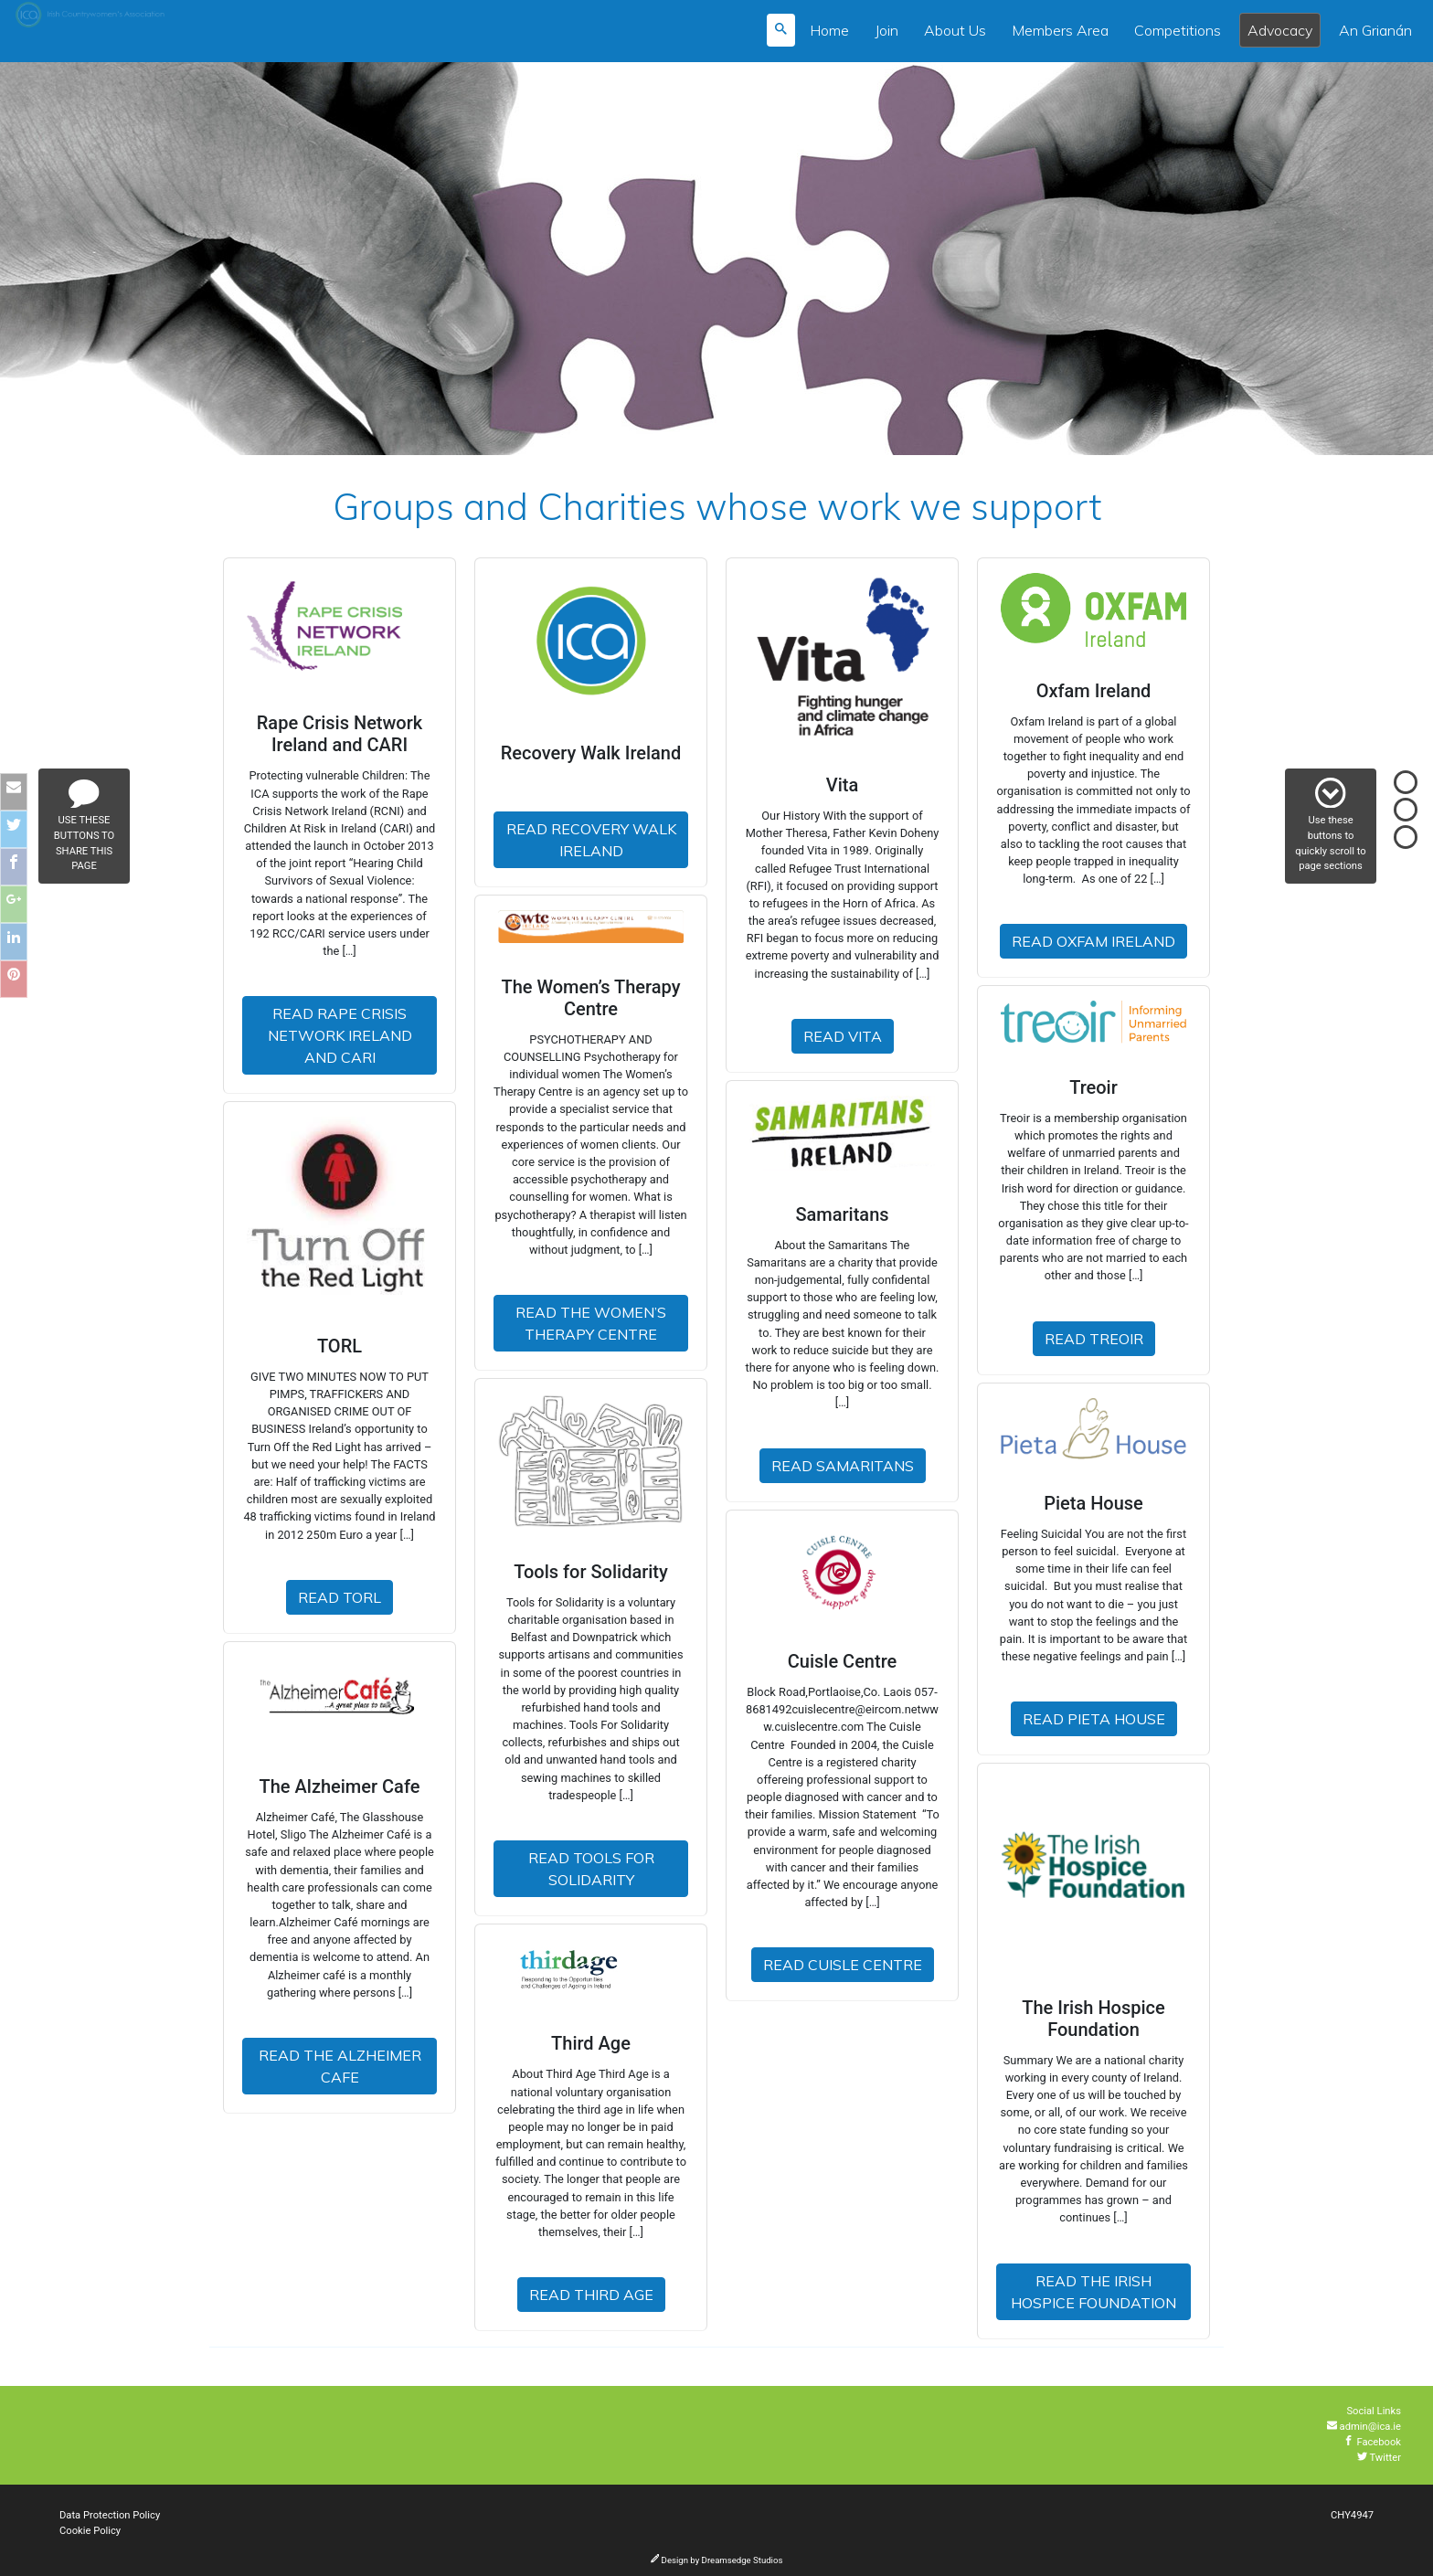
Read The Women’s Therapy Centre (590, 1323)
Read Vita (842, 1036)
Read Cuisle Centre (842, 1965)
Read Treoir (1094, 1339)
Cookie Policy (90, 2531)
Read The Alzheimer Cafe (340, 2066)
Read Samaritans (842, 1466)
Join (886, 30)
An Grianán (1375, 30)
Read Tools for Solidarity (591, 1869)
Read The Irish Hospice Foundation (1093, 2292)
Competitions (1177, 30)
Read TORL (339, 1597)
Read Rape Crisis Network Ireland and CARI (340, 1035)
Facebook (1372, 2442)
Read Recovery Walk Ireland (591, 840)
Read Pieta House (1094, 1719)
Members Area (1060, 30)
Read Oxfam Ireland (1093, 941)
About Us (955, 30)
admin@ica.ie (1364, 2427)
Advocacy (1279, 30)
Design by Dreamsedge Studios (717, 2560)
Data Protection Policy (109, 2515)
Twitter (1379, 2458)
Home (829, 30)
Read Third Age (591, 2294)
